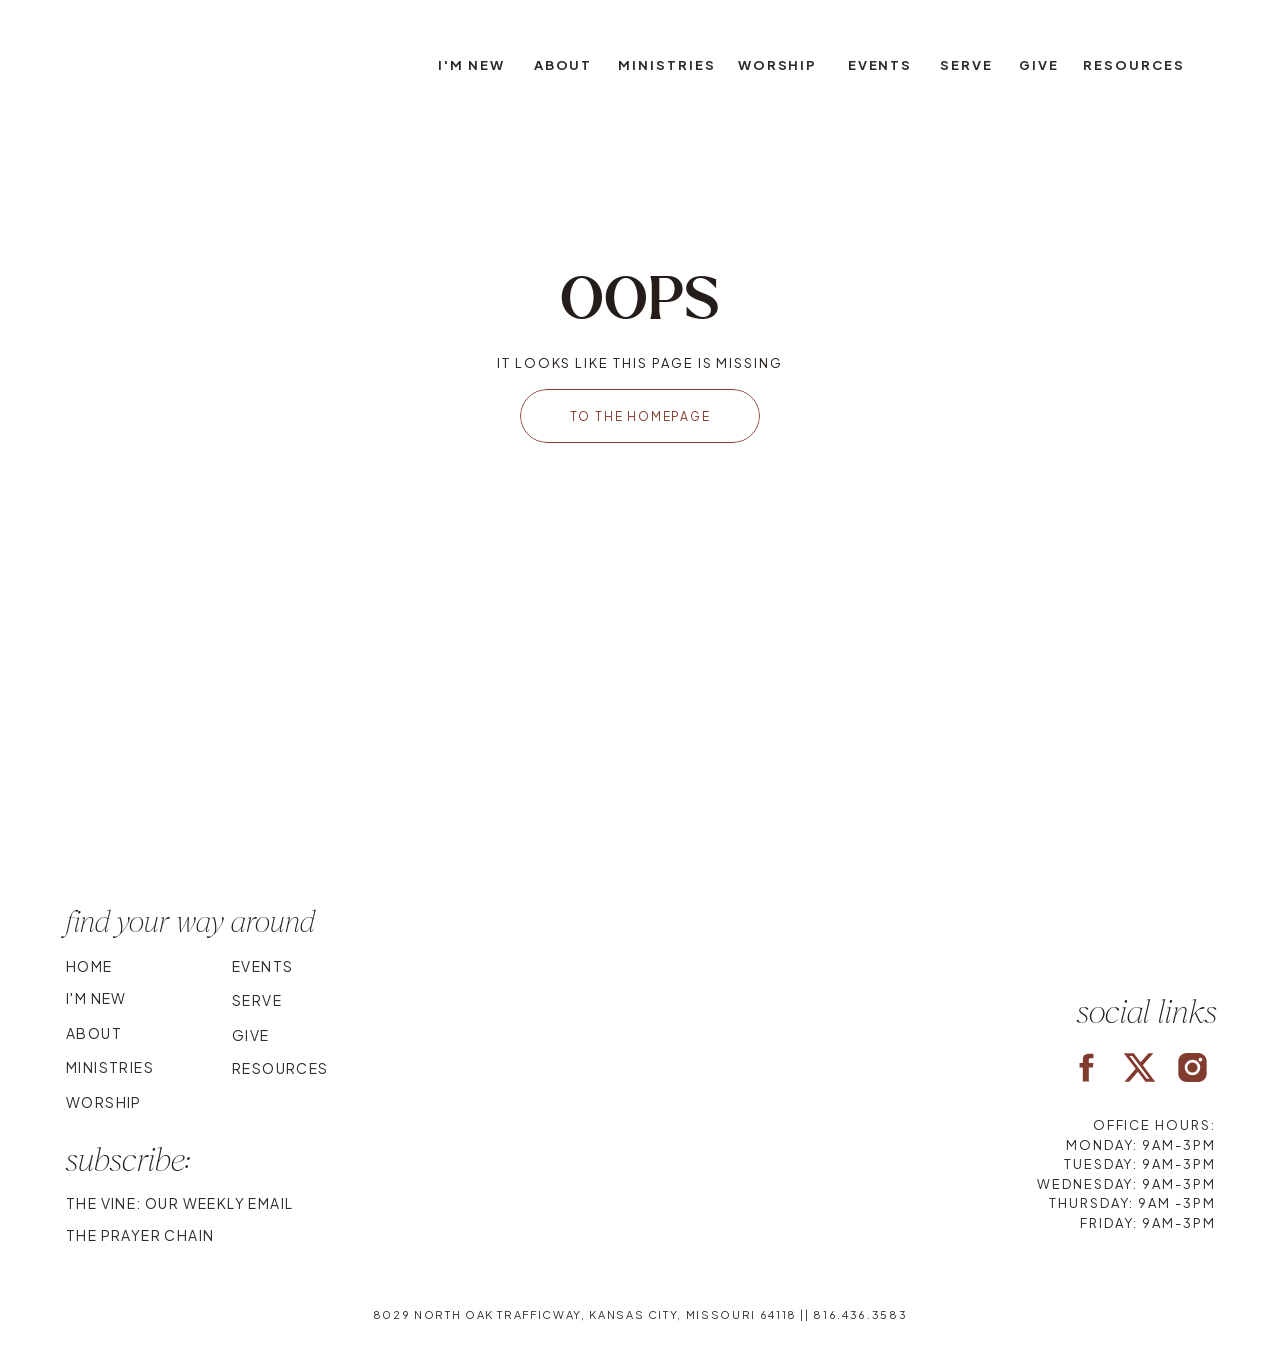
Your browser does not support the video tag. (640, 753)
